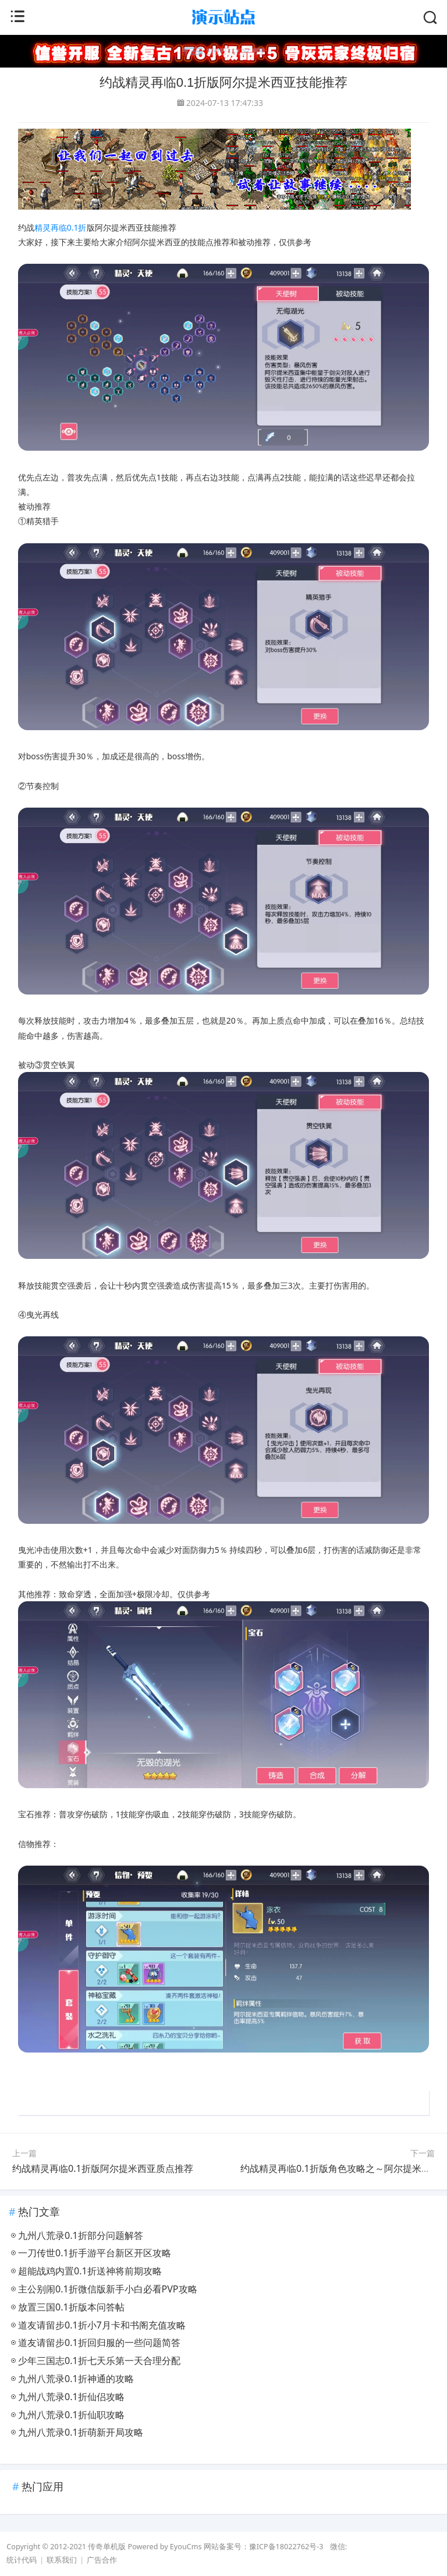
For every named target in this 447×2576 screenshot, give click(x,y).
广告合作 (102, 2560)
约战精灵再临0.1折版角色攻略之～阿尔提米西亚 (340, 2168)
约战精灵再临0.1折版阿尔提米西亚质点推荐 (102, 2168)
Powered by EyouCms (163, 2547)
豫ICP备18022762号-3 (286, 2547)
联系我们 (62, 2560)
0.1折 (77, 227)
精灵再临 (50, 227)
